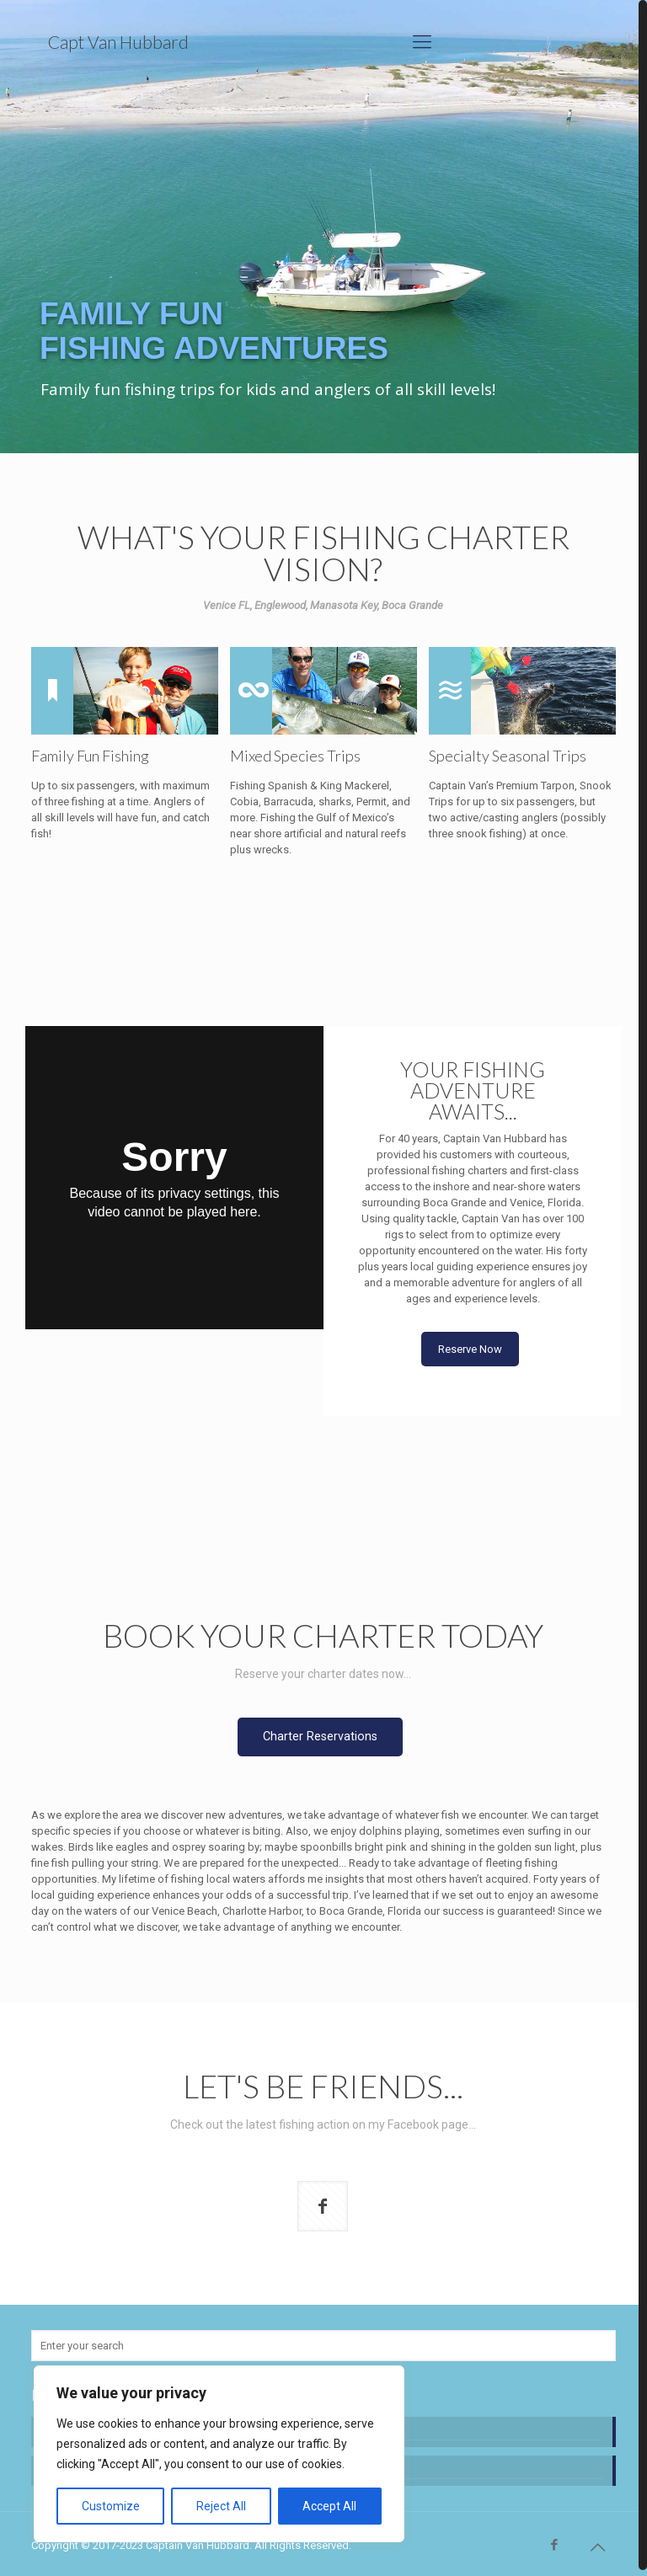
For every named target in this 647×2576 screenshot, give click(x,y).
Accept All (329, 2506)
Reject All (221, 2506)
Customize (111, 2506)
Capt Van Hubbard (118, 41)
